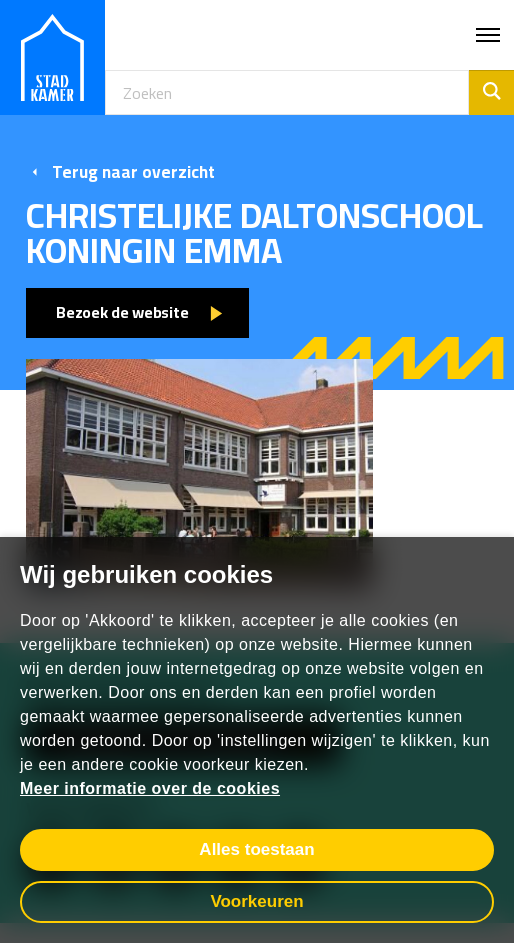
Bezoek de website (122, 312)
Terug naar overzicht (120, 173)
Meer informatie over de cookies (150, 788)
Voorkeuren (256, 901)
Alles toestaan (256, 849)
